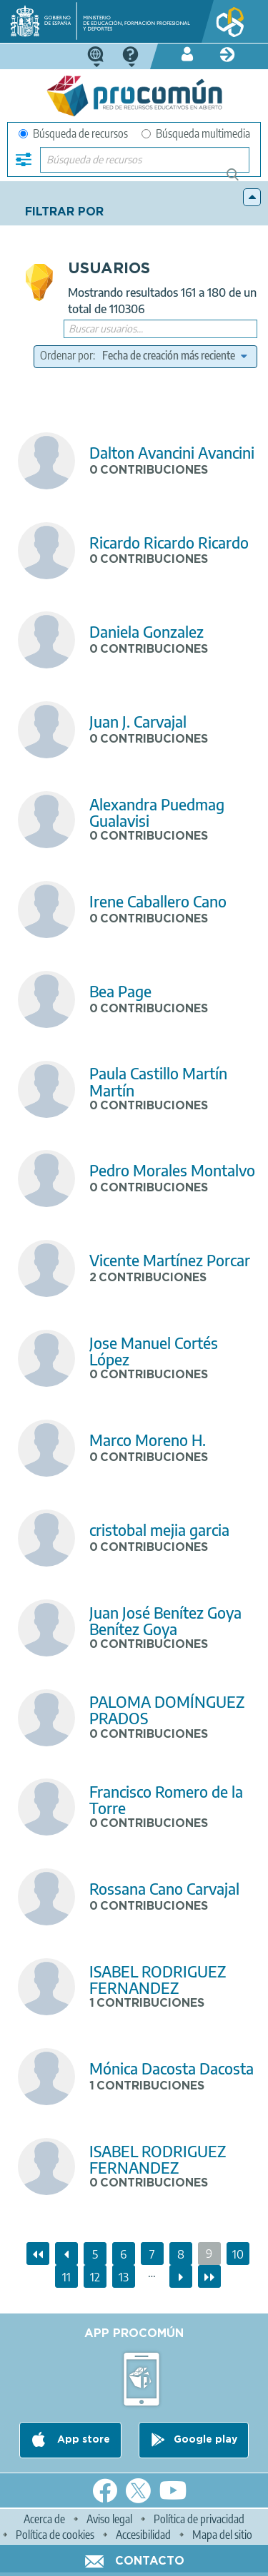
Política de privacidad (199, 2519)
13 (127, 2275)
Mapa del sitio (222, 2534)
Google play (205, 2439)
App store (82, 2439)
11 (70, 2275)
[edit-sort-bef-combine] (174, 355)
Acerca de (44, 2519)
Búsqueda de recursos (73, 133)
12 (98, 2275)
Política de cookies (55, 2534)
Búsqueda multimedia (196, 133)
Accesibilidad (143, 2534)
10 (240, 2252)
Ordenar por (66, 355)
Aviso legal (109, 2519)
